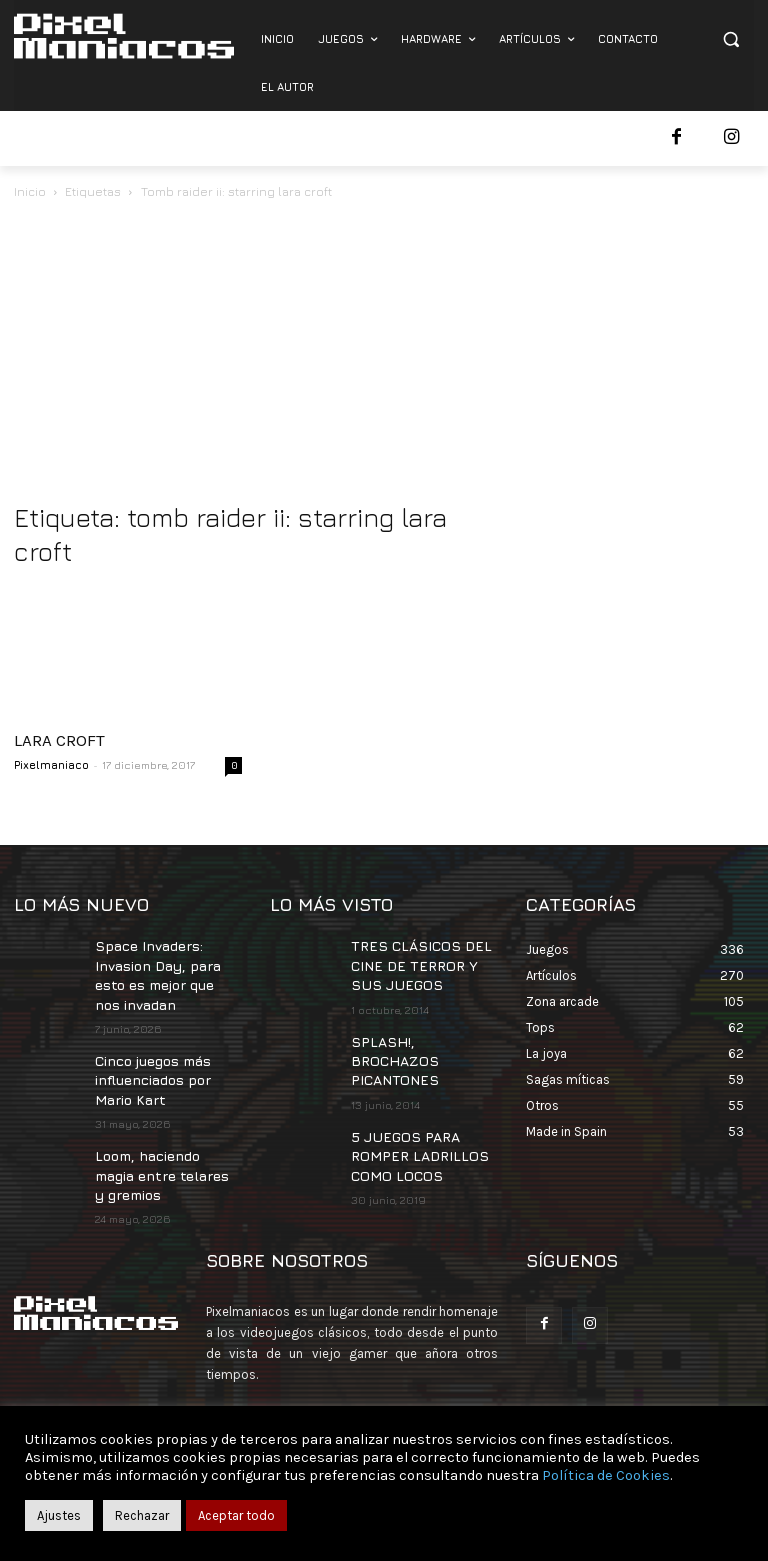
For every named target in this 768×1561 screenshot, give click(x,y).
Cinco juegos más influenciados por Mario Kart (150, 1066)
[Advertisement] (384, 353)
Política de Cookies (606, 1475)
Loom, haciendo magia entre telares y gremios (165, 1153)
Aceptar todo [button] (236, 1515)
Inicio (30, 191)
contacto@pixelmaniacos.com (380, 1390)
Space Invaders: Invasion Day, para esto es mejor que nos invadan (165, 969)
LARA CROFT (59, 740)
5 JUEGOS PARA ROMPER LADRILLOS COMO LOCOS (408, 1119)
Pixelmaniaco (51, 764)
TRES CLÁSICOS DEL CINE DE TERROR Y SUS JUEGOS (419, 961)
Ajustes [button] (59, 1515)
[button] (730, 39)
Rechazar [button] (142, 1515)
